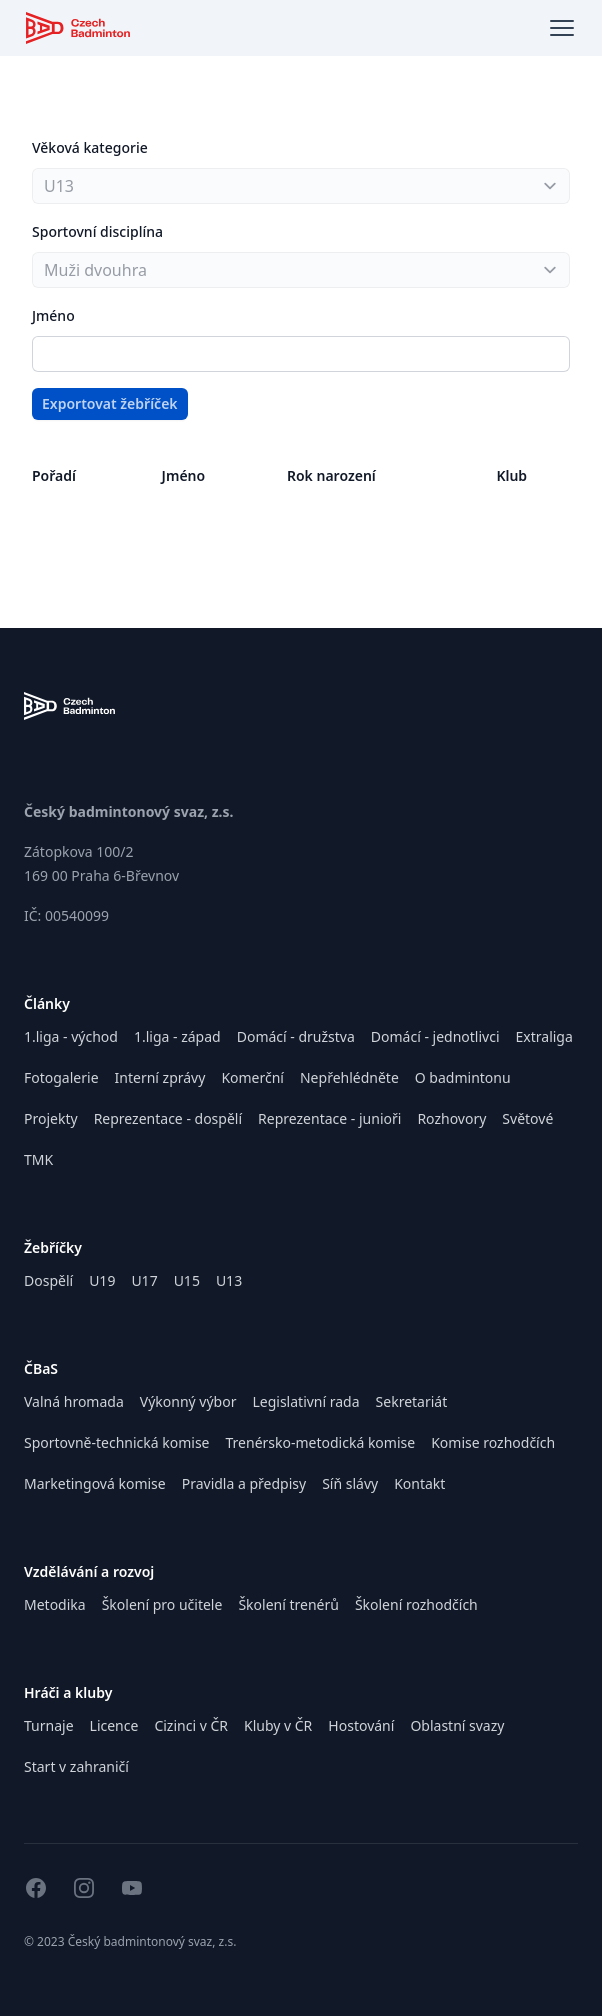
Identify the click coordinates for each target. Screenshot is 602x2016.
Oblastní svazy (457, 1725)
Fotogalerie (61, 1077)
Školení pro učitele (162, 1604)
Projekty (51, 1118)
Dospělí (48, 1280)
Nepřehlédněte (349, 1077)
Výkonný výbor (188, 1401)
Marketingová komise (95, 1483)
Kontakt (419, 1483)
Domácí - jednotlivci (435, 1036)
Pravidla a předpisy (244, 1483)
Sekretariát (412, 1401)
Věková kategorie (90, 147)
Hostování (361, 1725)
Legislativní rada (305, 1401)
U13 (229, 1280)
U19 (102, 1280)
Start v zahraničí (76, 1766)
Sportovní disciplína (97, 231)
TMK (38, 1159)
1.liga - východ (71, 1036)
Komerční (252, 1077)
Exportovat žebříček (110, 403)
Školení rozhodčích (416, 1604)
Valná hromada (74, 1401)
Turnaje (49, 1725)
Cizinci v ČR (191, 1725)
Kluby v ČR (278, 1725)
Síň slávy (350, 1483)
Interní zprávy (160, 1077)
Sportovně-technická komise (117, 1442)
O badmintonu (463, 1077)
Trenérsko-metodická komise (321, 1442)
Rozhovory (451, 1118)
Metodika (55, 1604)
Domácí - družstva (296, 1036)
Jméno (53, 315)
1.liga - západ (177, 1036)
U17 (144, 1280)
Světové (527, 1118)
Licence (114, 1725)
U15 (187, 1280)
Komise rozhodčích (493, 1442)
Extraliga (544, 1036)
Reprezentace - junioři (329, 1118)
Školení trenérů (288, 1604)
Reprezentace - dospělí (168, 1118)
